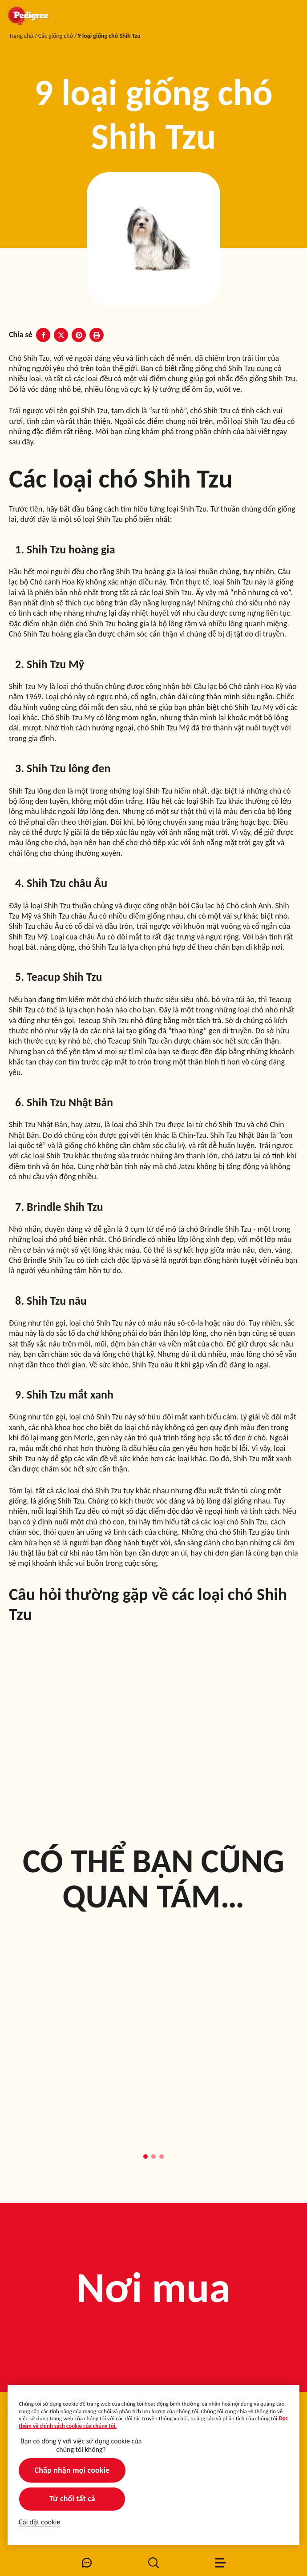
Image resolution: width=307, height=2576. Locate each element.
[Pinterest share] (79, 335)
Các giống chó (55, 36)
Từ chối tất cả (72, 2498)
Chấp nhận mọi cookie (72, 2470)
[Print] (96, 335)
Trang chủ (21, 36)
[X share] (61, 335)
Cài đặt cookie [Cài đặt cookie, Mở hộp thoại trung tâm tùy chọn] (39, 2522)
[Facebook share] (43, 335)
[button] (145, 2156)
